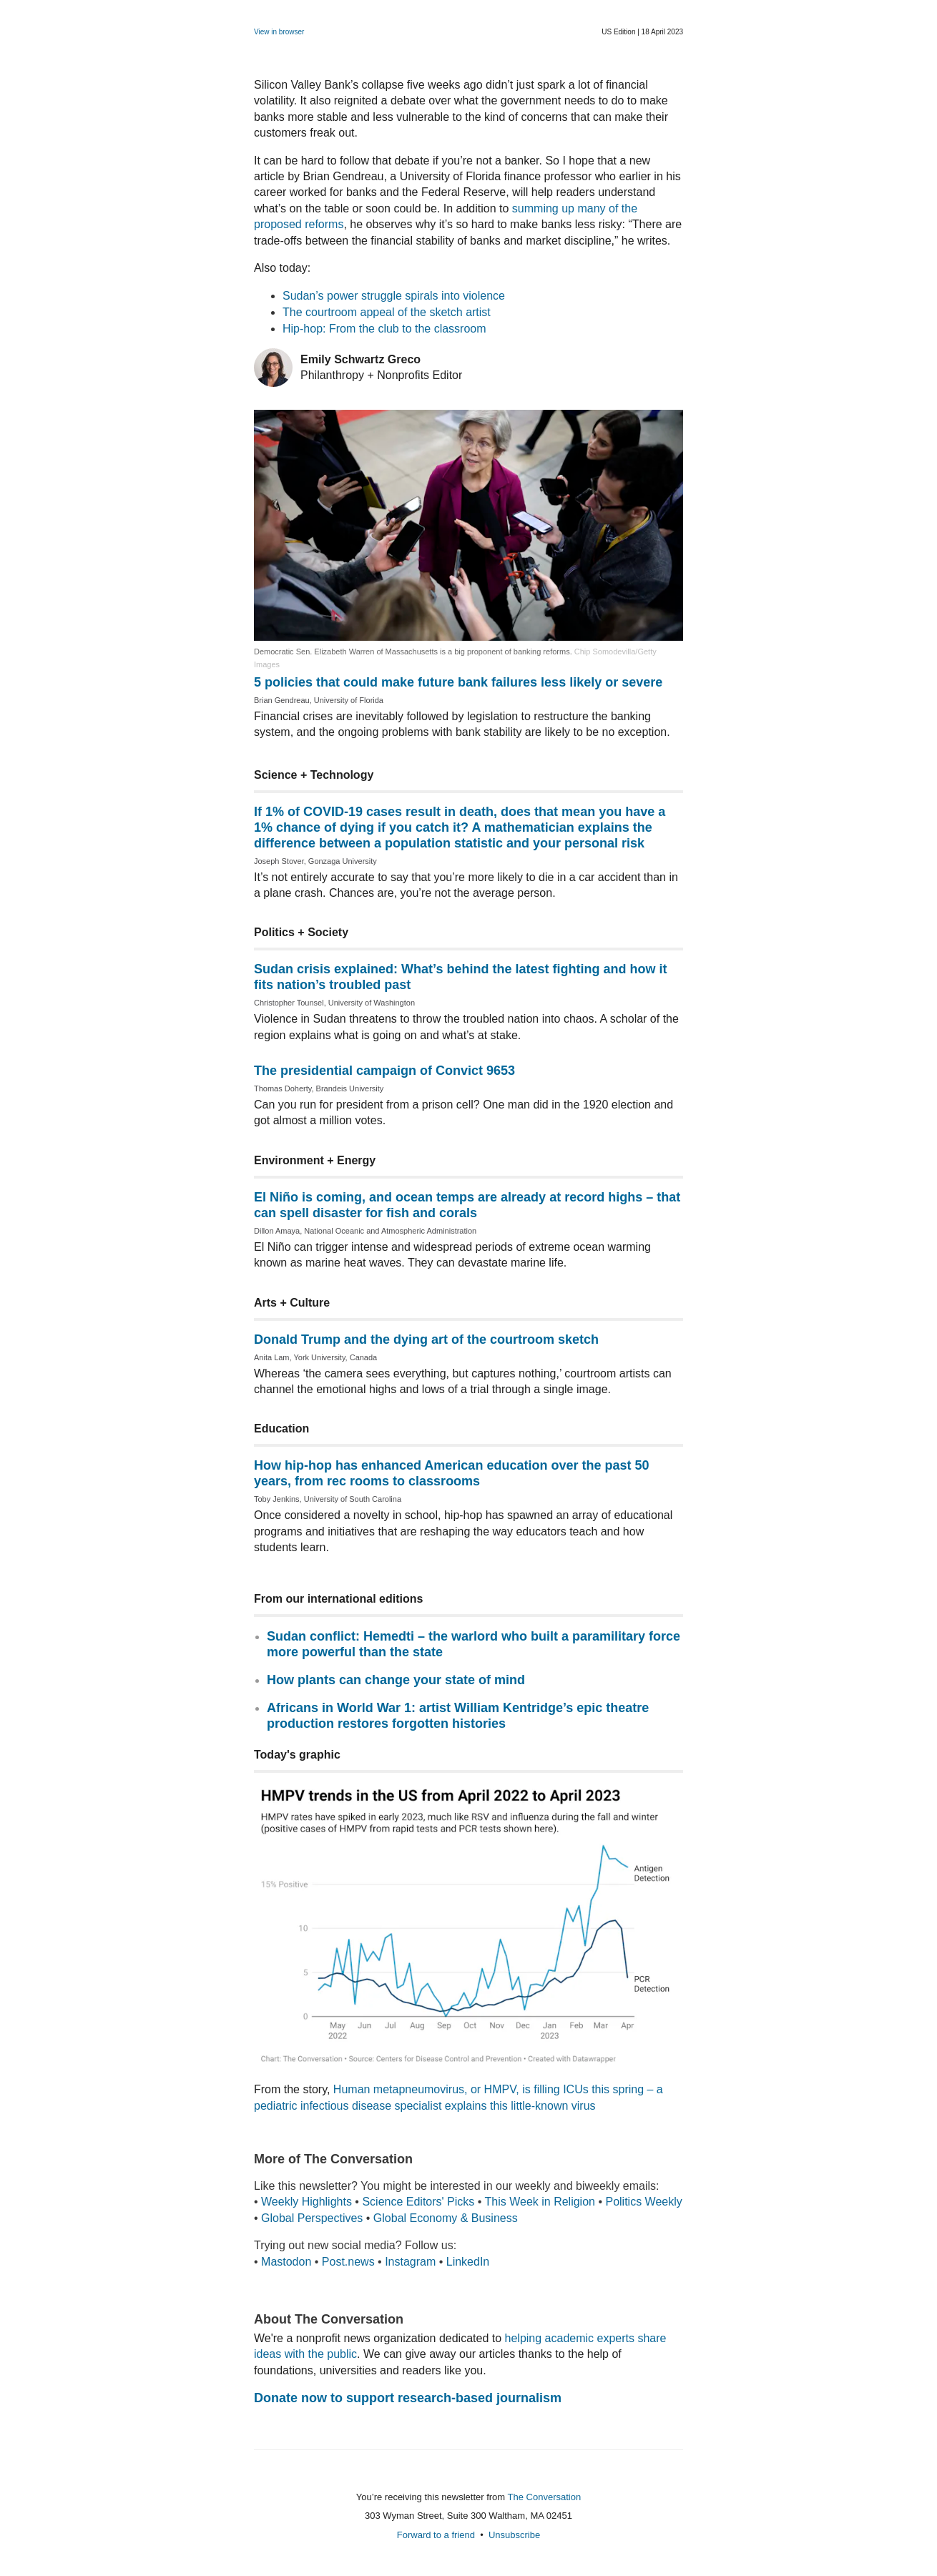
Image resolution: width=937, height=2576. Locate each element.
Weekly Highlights (306, 2202)
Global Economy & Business (445, 2218)
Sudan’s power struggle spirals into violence (394, 296)
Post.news (348, 2262)
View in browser (279, 32)
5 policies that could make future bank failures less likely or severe (458, 682)
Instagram (410, 2262)
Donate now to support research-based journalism (407, 2398)
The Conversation (545, 2497)
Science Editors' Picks (418, 2202)
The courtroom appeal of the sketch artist (387, 312)
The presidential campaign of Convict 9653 (384, 1070)
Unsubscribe (514, 2535)
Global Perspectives (312, 2218)
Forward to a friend (436, 2535)
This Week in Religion (540, 2202)
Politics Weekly (643, 2202)
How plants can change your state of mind (396, 1680)
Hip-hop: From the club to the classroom (384, 329)
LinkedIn (468, 2262)
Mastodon (286, 2262)
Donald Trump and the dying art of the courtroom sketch (426, 1339)
